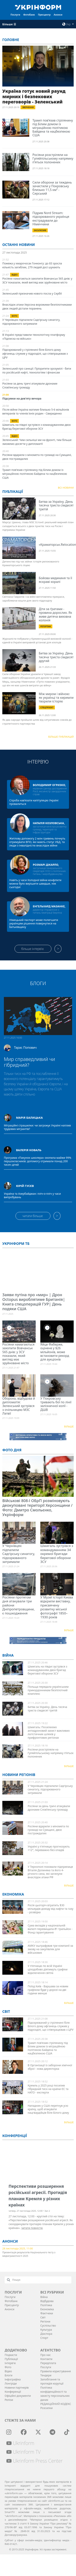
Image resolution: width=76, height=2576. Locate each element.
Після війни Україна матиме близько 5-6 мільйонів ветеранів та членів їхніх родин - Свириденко (35, 411)
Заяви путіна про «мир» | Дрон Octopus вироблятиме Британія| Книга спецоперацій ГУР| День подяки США (33, 1301)
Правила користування (55, 2371)
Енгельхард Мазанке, (49, 906)
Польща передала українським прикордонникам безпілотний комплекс (48, 1690)
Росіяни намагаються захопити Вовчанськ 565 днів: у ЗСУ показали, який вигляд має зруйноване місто (37, 280)
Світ (6, 2011)
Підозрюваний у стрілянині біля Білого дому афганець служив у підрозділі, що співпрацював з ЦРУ (35, 353)
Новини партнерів (17, 2387)
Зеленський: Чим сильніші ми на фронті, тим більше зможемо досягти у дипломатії (37, 442)
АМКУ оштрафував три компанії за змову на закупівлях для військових (50, 1949)
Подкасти (11, 2355)
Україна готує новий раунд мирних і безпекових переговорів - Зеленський (34, 96)
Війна (8, 1655)
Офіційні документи (18, 2396)
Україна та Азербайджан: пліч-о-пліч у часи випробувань (32, 1195)
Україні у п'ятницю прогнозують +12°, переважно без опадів (49, 1848)
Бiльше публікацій (61, 736)
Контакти (46, 2359)
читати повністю (32, 2228)
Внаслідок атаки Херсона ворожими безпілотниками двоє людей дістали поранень (37, 306)
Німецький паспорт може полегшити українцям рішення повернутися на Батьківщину (33, 923)
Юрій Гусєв (25, 1186)
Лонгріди (11, 2383)
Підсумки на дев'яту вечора (21, 398)
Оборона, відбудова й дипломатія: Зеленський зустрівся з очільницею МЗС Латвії (18, 1406)
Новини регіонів (18, 1774)
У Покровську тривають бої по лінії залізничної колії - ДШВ (55, 1404)
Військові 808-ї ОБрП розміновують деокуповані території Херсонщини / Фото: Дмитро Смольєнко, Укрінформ (37, 1507)
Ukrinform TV (23, 2451)
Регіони (45, 2321)
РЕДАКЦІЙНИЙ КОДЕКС (55, 2404)
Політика (46, 2305)
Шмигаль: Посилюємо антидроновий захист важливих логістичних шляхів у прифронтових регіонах (49, 1732)
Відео (8, 2371)
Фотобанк (29, 14)
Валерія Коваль (28, 1150)
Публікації (12, 491)
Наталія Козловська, (49, 823)
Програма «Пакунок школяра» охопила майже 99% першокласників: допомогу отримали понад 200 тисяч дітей (37, 1161)
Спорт (44, 2338)
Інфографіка (13, 2379)
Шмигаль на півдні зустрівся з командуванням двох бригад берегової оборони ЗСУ (36, 426)
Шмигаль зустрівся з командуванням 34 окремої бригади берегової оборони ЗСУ (56, 1553)
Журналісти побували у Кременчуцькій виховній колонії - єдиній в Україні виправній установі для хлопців (37, 640)
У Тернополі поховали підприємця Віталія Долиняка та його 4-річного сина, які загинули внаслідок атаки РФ (50, 1872)
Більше (69, 1426)
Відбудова (47, 2301)
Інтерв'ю (10, 2363)
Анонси (58, 14)
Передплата (48, 2363)
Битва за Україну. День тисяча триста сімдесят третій (56, 505)
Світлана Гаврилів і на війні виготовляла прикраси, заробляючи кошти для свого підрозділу (33, 598)
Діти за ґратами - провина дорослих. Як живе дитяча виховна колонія (55, 614)
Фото (8, 2367)
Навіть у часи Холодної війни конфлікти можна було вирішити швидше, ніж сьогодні (35, 883)
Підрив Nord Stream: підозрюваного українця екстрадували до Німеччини (50, 218)
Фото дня (12, 1450)
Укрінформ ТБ (15, 1243)
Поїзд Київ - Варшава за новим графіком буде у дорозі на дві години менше (48, 1989)
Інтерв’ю (38, 761)
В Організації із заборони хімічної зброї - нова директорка (50, 2067)
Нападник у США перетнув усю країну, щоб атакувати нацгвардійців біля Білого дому (48, 2109)
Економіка (13, 1894)
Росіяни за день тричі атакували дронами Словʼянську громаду (29, 385)
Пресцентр (44, 14)
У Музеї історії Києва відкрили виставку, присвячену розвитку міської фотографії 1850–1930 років (56, 1607)
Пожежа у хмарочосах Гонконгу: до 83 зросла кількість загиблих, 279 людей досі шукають (32, 265)
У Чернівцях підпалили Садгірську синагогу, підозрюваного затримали (31, 321)
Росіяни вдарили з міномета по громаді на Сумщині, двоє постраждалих (48, 1829)
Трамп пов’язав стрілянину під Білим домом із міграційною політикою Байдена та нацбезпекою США (52, 127)
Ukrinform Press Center (34, 2460)
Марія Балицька (29, 1117)
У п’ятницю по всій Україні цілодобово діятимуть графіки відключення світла (47, 1969)
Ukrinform (20, 2443)
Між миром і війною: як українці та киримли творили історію (56, 697)
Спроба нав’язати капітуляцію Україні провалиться (33, 802)
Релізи (9, 2400)
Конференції (13, 2391)
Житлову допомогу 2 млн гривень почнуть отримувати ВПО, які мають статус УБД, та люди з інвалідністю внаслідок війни (37, 842)
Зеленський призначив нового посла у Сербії (32, 293)
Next (70, 2136)
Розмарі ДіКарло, (46, 865)
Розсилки (46, 2408)
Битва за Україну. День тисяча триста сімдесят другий (56, 657)
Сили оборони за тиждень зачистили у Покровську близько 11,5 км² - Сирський (52, 188)
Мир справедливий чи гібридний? (29, 1062)
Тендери (45, 2375)
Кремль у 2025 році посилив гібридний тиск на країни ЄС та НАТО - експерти (48, 2089)
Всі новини (66, 487)
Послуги (15, 14)
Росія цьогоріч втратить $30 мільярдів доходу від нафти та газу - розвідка (50, 1908)
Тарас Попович (25, 1047)
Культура (46, 2329)
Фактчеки (46, 2313)
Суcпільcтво (48, 2325)
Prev (61, 2136)
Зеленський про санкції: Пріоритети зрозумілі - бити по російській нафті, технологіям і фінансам (36, 370)
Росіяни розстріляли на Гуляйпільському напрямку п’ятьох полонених (52, 158)
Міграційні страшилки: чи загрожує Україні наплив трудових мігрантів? (37, 1127)
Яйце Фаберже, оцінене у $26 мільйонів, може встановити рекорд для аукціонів (54, 1351)
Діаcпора (46, 2334)
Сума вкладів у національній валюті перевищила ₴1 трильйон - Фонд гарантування (50, 1929)
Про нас (45, 2355)
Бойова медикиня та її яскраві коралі (55, 580)
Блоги (38, 983)
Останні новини (18, 244)
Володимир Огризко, (49, 785)
